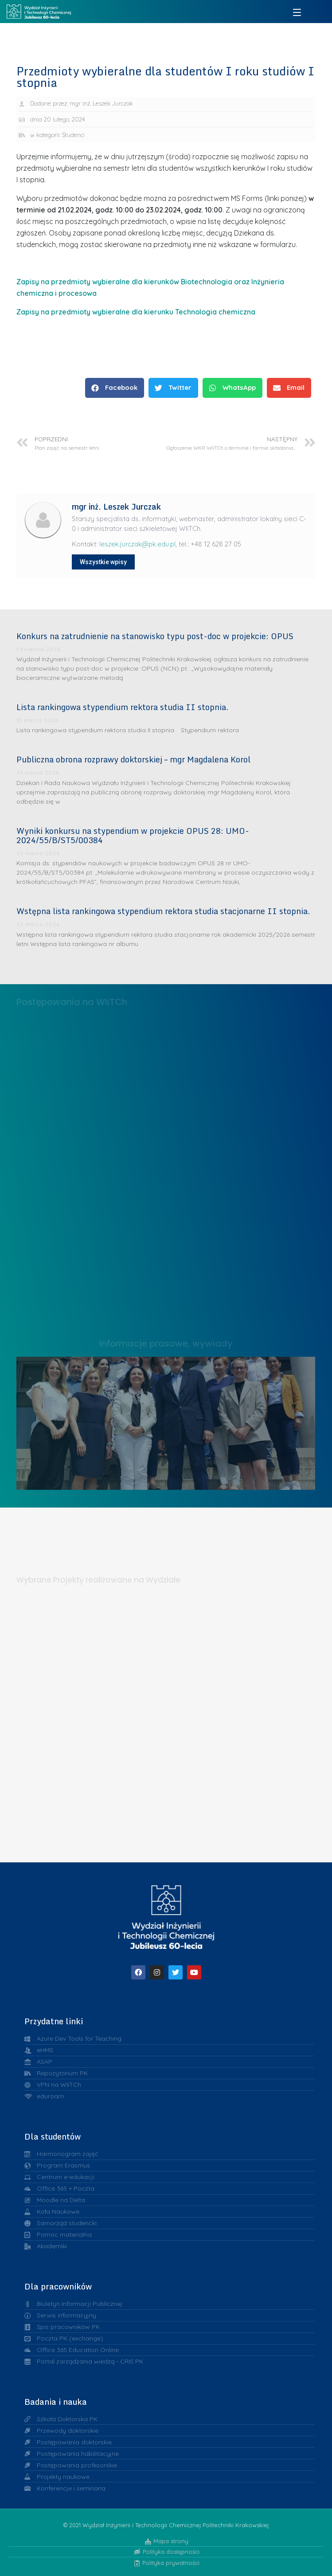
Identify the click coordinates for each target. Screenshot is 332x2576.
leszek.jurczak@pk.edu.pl (137, 544)
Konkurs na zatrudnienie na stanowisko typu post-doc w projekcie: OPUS (154, 636)
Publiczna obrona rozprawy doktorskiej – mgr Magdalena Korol (133, 759)
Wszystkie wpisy (103, 561)
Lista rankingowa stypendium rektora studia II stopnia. (122, 707)
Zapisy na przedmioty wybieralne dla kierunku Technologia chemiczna (135, 311)
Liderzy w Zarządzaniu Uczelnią (166, 1420)
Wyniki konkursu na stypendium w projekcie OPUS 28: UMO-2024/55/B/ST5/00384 (132, 835)
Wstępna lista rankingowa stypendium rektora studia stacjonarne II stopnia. (163, 911)
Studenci (73, 134)
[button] (114, 388)
